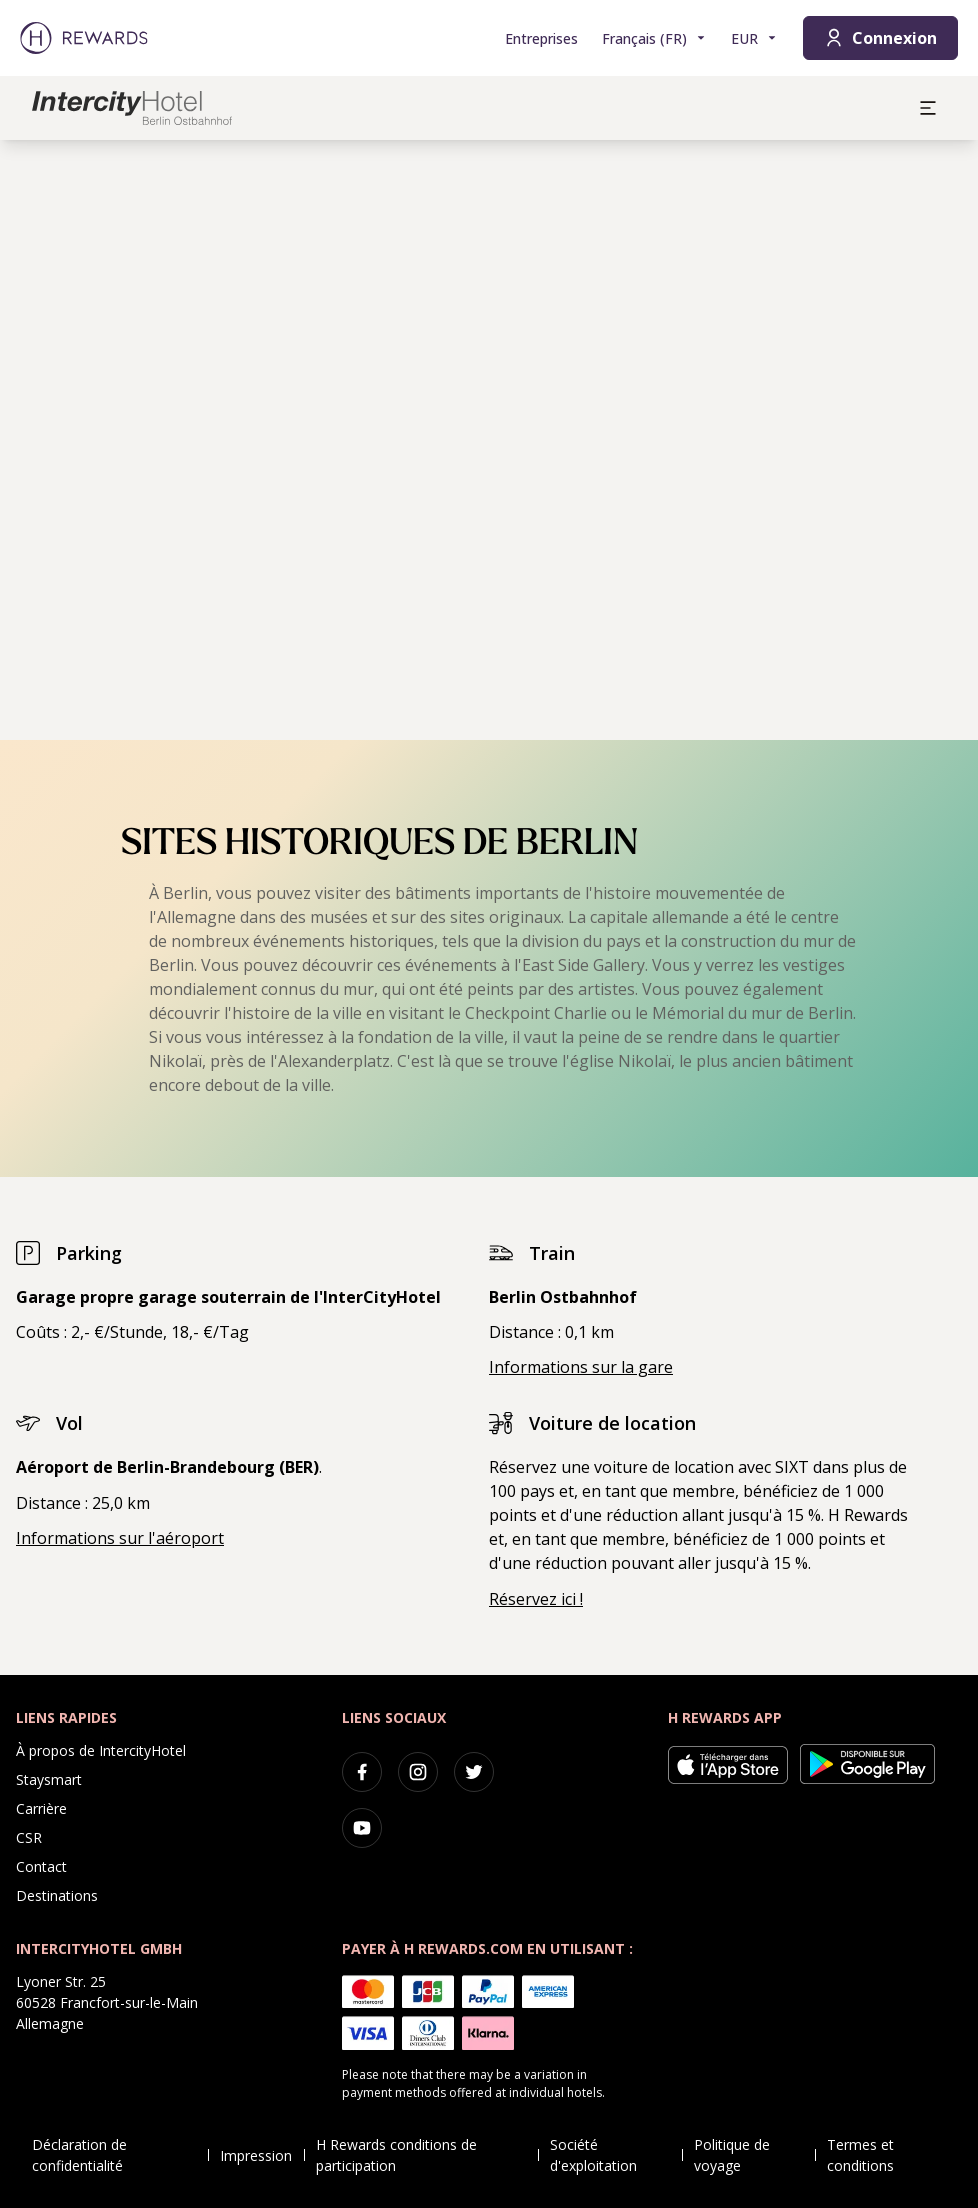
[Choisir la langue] (654, 38)
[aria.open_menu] (928, 108)
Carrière (41, 1808)
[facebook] (362, 1772)
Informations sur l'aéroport (120, 1538)
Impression (262, 2155)
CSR (29, 1837)
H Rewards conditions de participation (427, 2155)
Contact (41, 1866)
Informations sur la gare (581, 1367)
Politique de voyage (754, 2155)
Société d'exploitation (616, 2155)
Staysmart (49, 1779)
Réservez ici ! (536, 1599)
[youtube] (362, 1828)
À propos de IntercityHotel (101, 1750)
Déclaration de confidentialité (120, 2155)
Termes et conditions (892, 2155)
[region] (489, 440)
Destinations (57, 1895)
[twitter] (474, 1772)
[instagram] (418, 1772)
